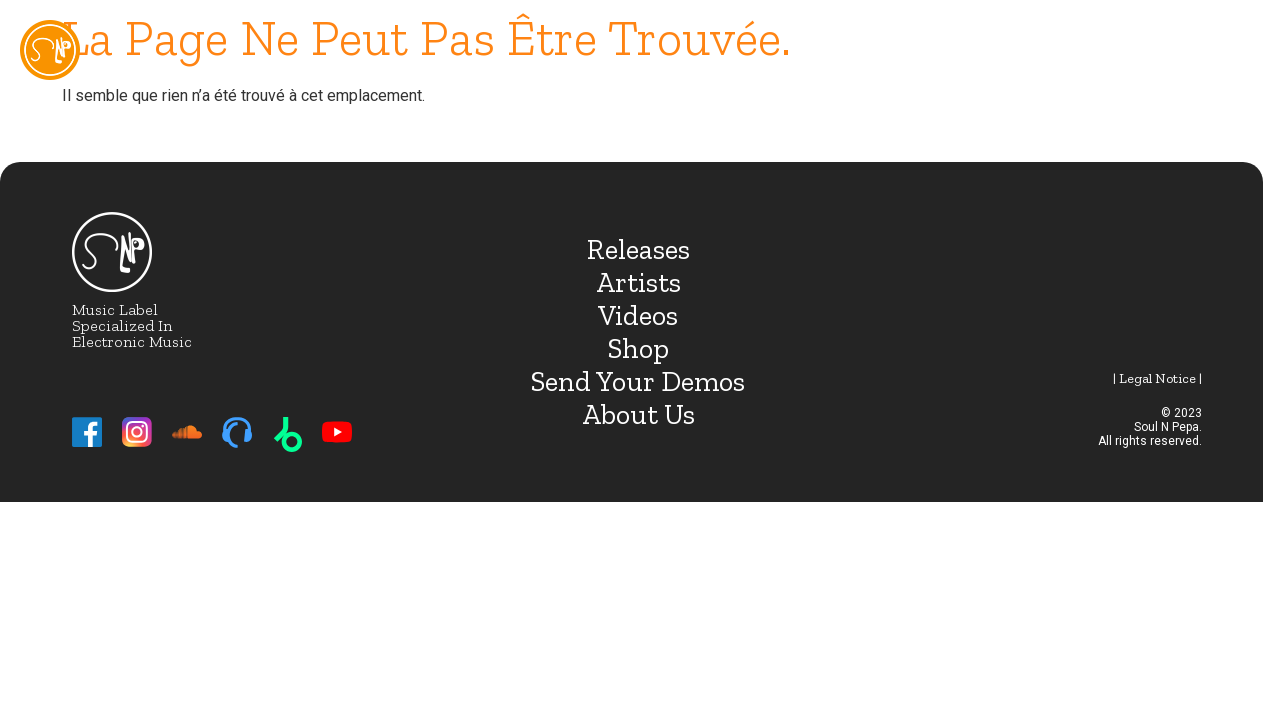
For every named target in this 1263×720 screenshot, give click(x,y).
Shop (638, 348)
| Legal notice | (1157, 378)
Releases (638, 249)
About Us (638, 414)
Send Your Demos (638, 381)
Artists (638, 282)
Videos (638, 315)
